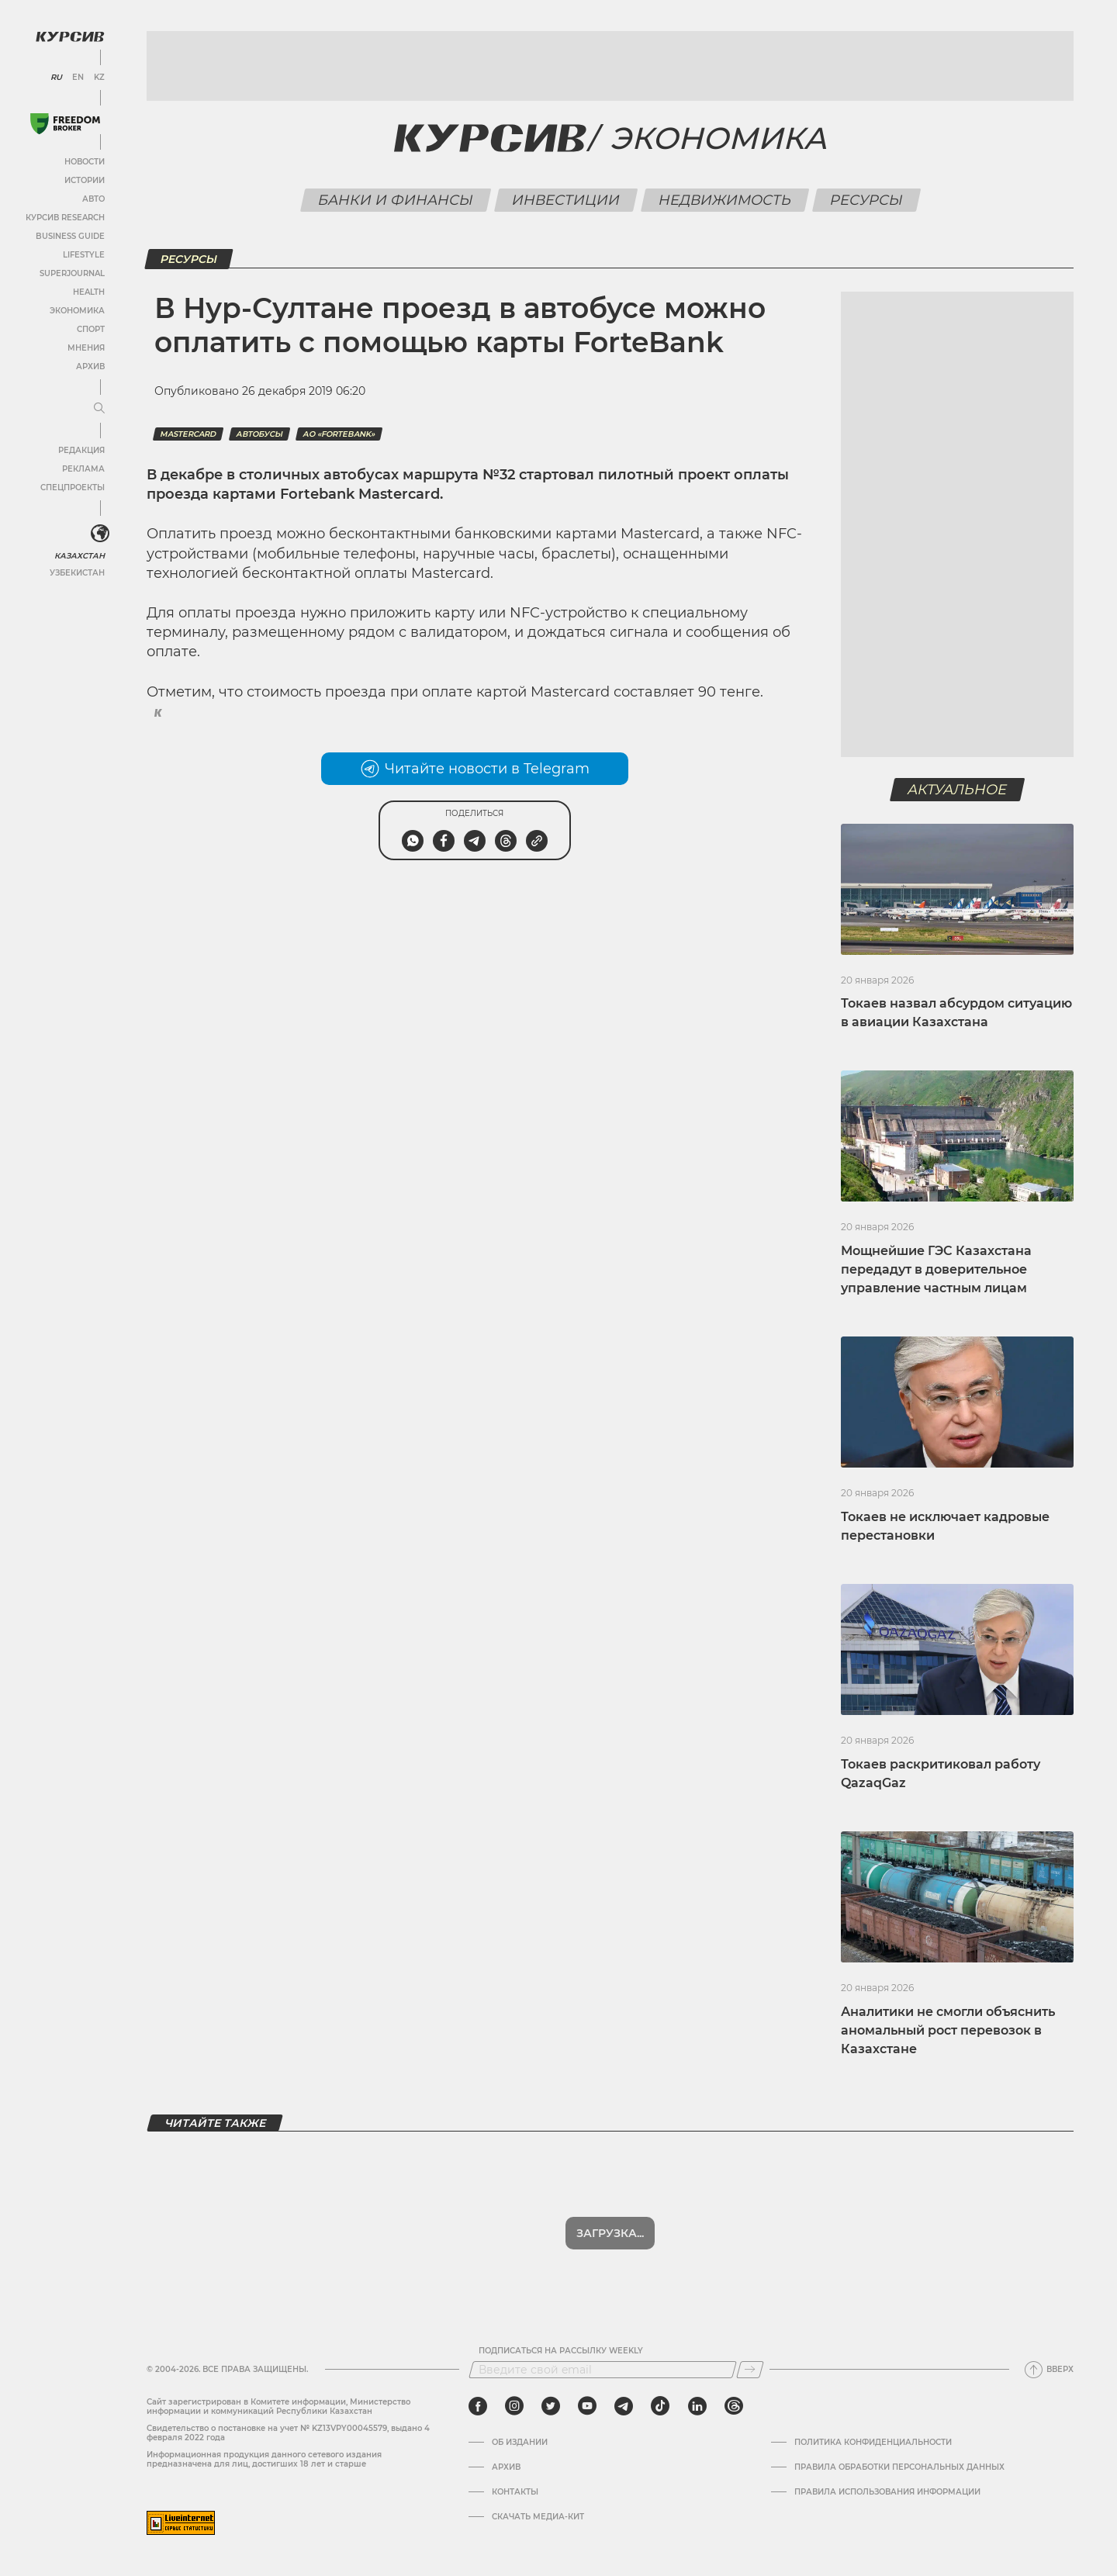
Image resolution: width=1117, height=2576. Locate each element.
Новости (84, 162)
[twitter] (550, 2406)
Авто (93, 199)
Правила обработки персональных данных (899, 2467)
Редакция (81, 450)
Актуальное (957, 789)
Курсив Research (65, 218)
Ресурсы (866, 200)
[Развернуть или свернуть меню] (99, 409)
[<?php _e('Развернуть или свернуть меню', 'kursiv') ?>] (100, 534)
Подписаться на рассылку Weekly (561, 2351)
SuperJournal (72, 273)
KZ (99, 77)
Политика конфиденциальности (873, 2442)
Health (89, 292)
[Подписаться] (750, 2369)
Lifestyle (84, 255)
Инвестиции (565, 200)
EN (78, 77)
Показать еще (610, 2233)
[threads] (733, 2406)
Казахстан (79, 556)
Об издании (520, 2442)
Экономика (77, 311)
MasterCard (188, 434)
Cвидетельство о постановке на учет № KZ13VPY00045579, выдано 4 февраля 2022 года (288, 2433)
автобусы (259, 434)
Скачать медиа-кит (538, 2517)
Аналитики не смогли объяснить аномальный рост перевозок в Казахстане (948, 2030)
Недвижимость (724, 200)
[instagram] (514, 2406)
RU (56, 77)
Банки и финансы (395, 200)
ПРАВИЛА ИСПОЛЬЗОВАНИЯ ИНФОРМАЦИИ (887, 2492)
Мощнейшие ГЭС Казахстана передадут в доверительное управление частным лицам (936, 1269)
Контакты (515, 2492)
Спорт (91, 329)
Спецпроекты (72, 487)
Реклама (83, 469)
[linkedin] (697, 2406)
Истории (84, 180)
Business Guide (70, 236)
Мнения (86, 348)
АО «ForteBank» (339, 434)
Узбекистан (77, 573)
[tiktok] (660, 2406)
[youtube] (587, 2406)
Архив (90, 366)
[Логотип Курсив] (70, 36)
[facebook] (478, 2406)
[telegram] (623, 2406)
